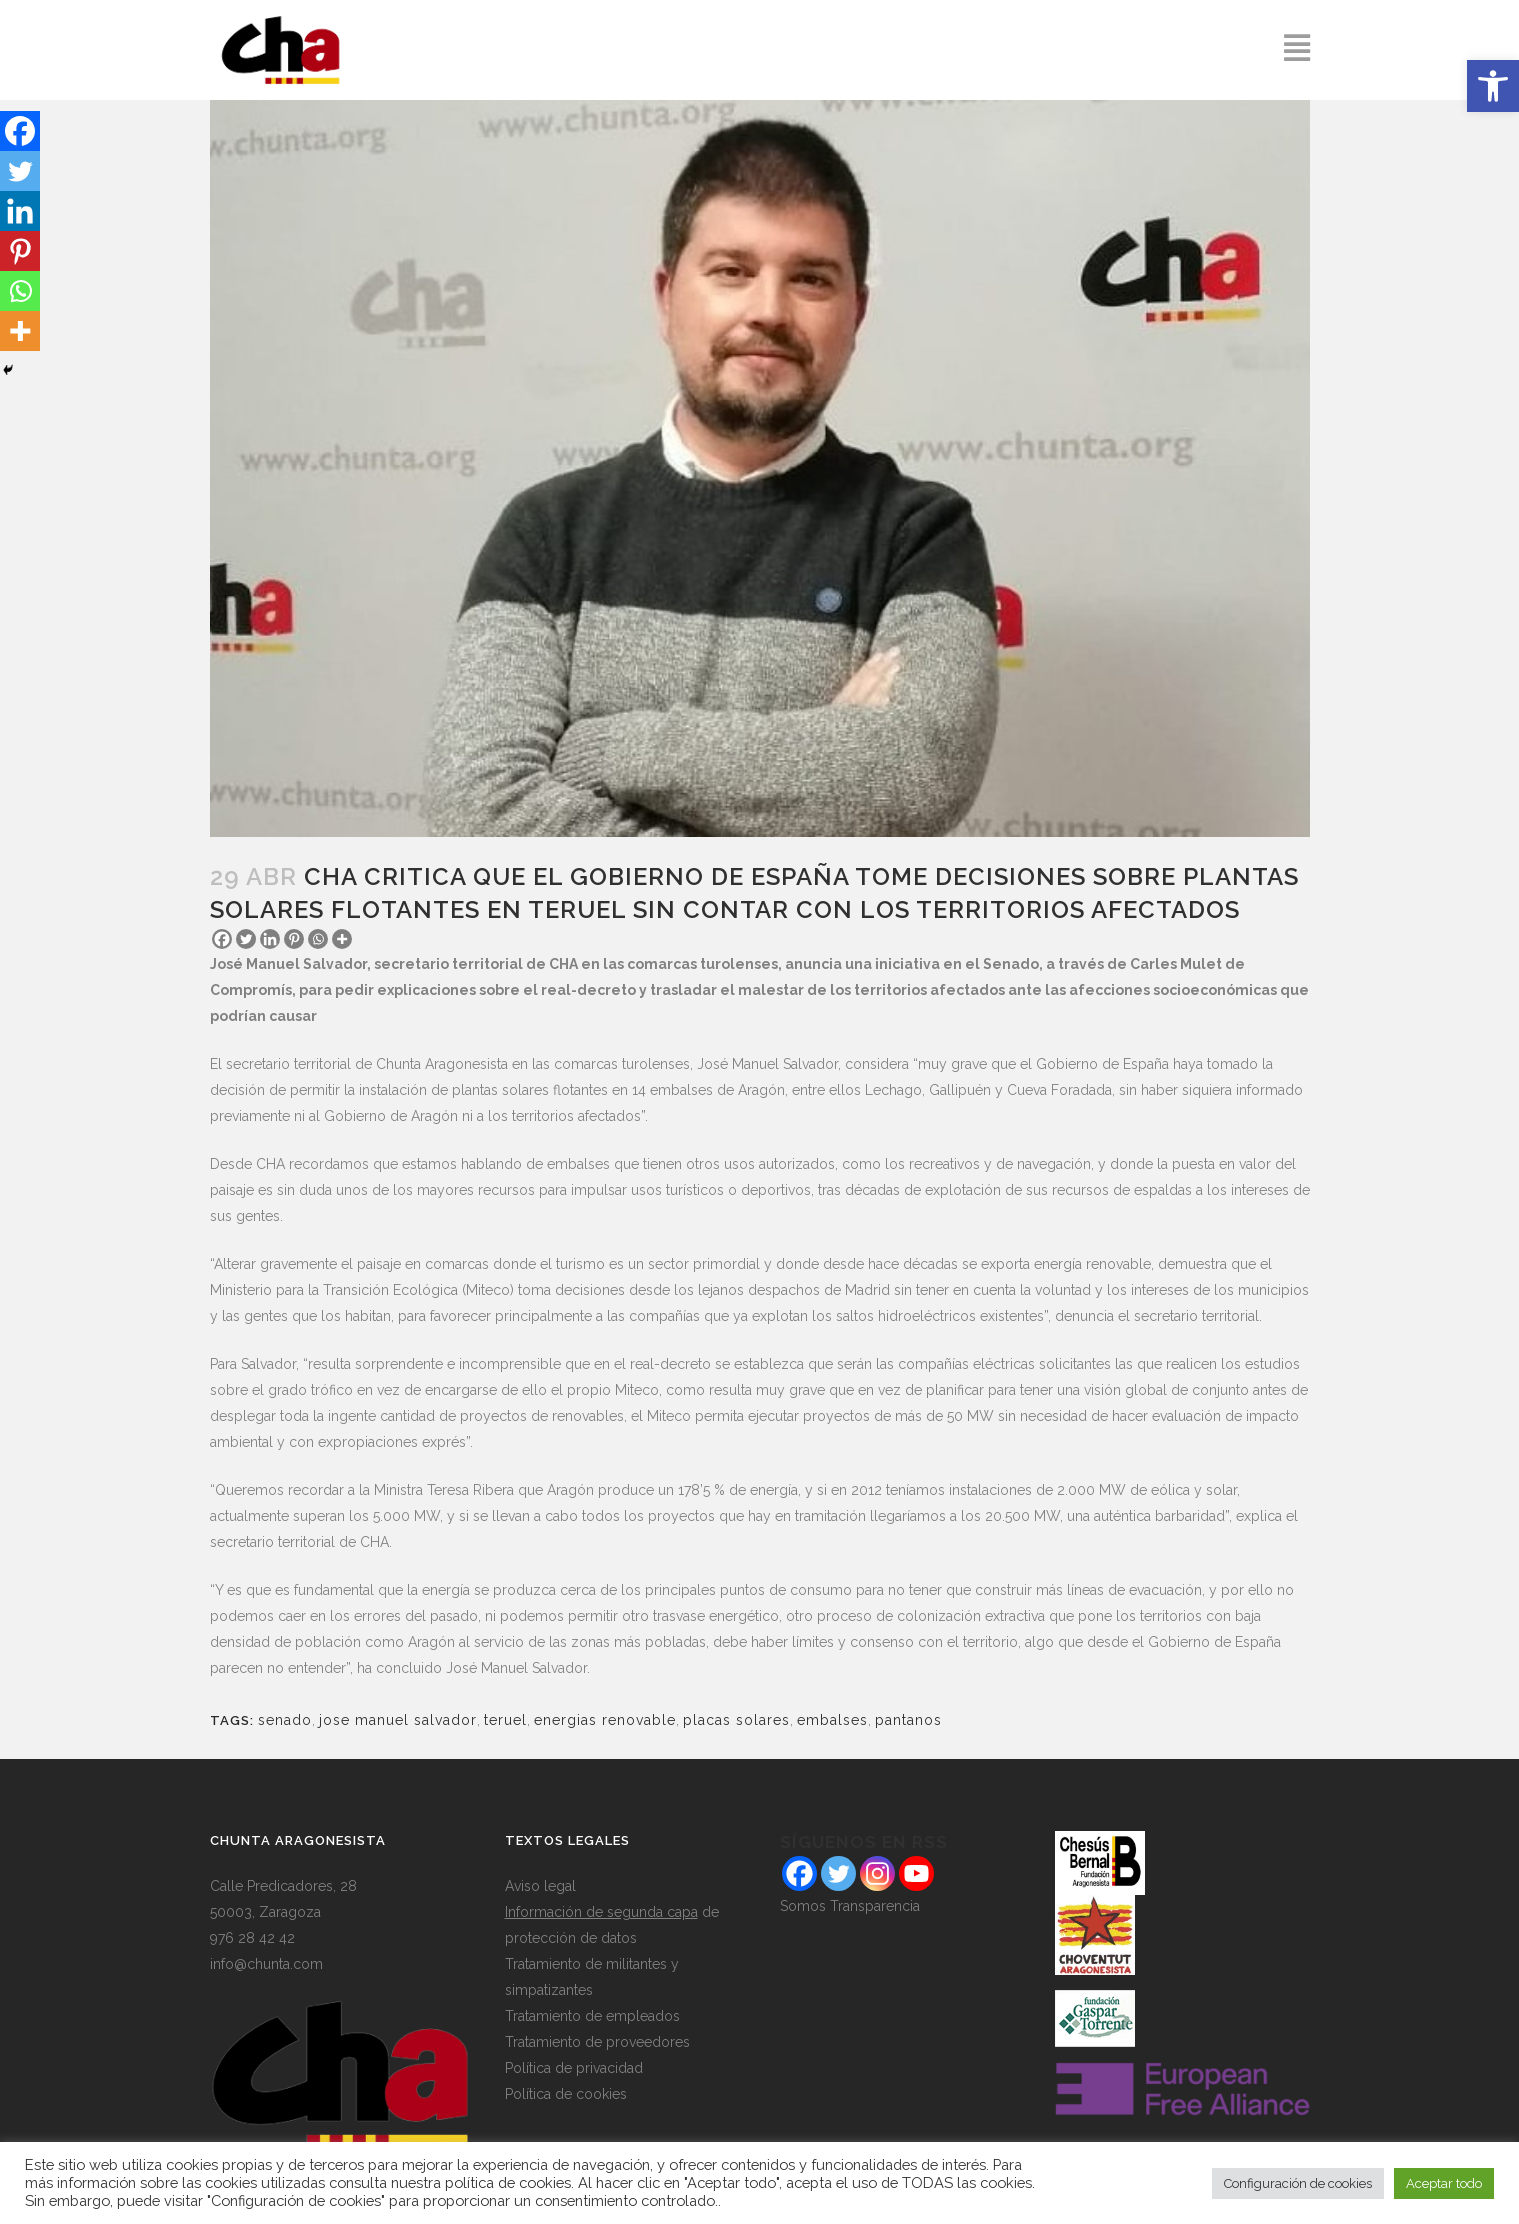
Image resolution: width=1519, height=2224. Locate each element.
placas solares (736, 1720)
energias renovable (605, 1720)
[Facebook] (222, 939)
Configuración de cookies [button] (1298, 2183)
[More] (342, 939)
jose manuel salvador (398, 1720)
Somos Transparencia (850, 1906)
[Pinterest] (294, 939)
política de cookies (508, 2182)
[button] (1493, 86)
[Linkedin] (270, 939)
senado (285, 1720)
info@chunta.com (266, 1964)
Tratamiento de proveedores (597, 2042)
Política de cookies (566, 2094)
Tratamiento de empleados (592, 2016)
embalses (832, 1720)
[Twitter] (246, 939)
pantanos (908, 1720)
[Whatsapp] (318, 939)
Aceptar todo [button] (1444, 2183)
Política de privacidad (574, 2068)
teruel (505, 1720)
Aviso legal (540, 1886)
